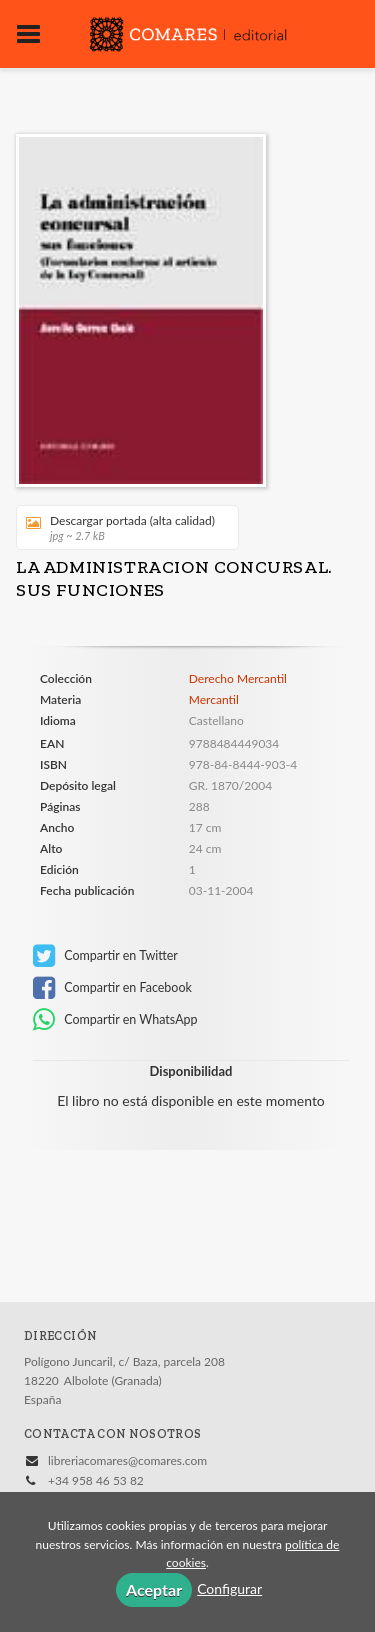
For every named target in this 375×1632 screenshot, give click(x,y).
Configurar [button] (229, 1588)
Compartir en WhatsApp (115, 1020)
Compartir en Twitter (105, 956)
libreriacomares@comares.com (127, 1460)
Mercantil (214, 699)
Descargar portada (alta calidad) (120, 527)
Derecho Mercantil (238, 679)
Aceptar (154, 1589)
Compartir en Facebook (112, 988)
